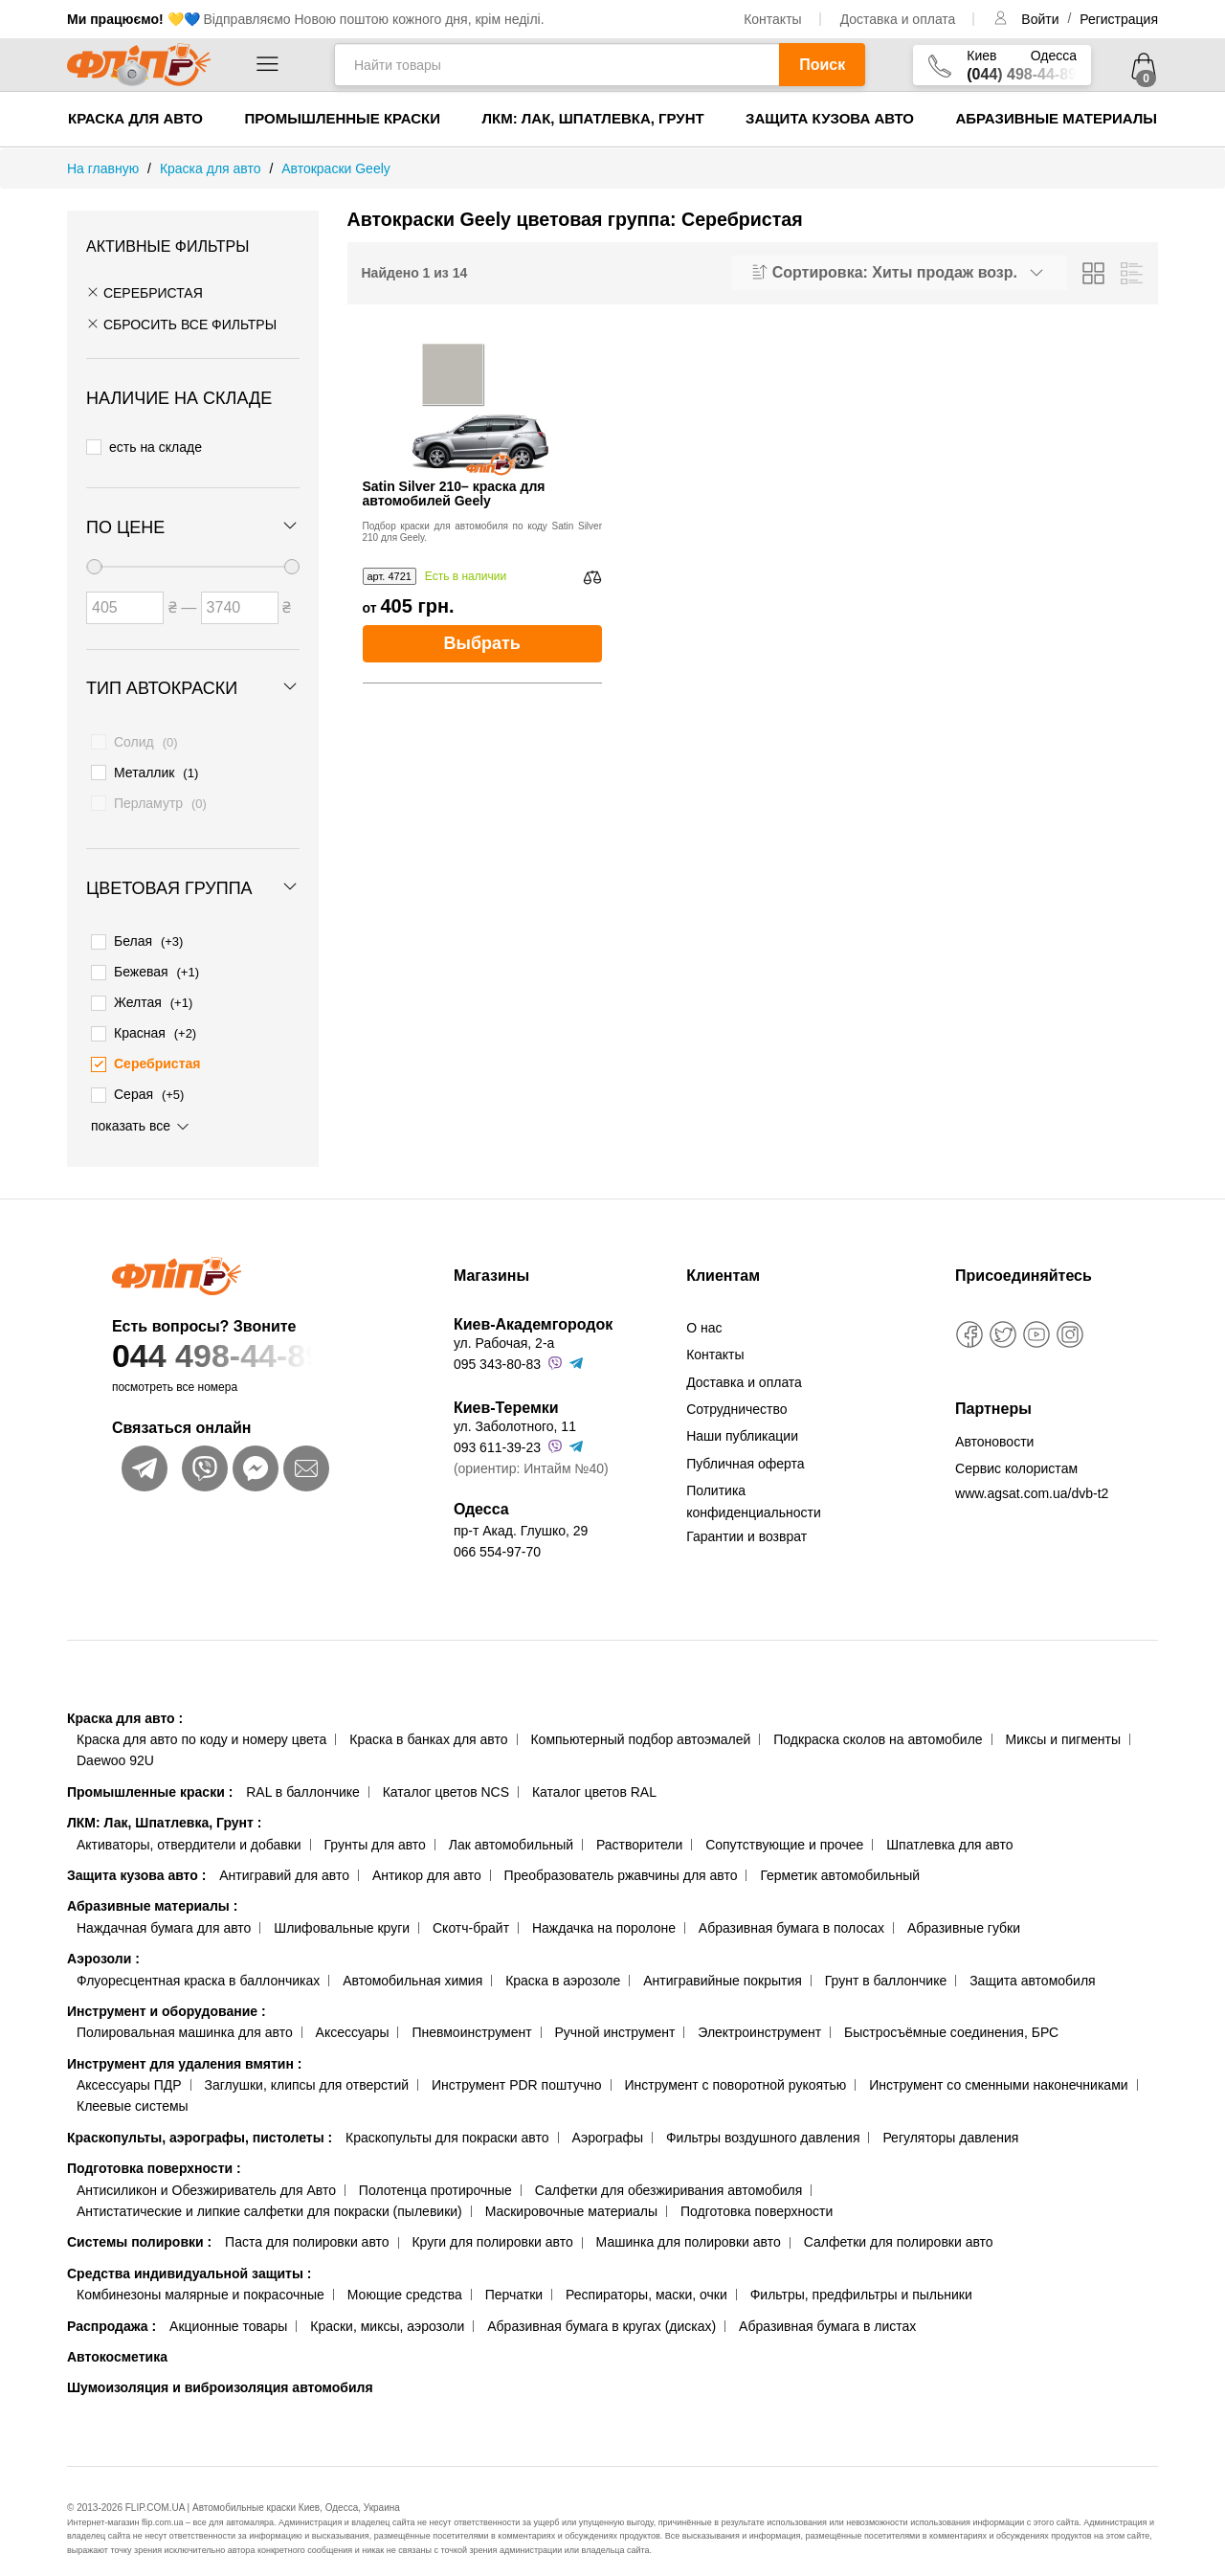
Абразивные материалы (1056, 118)
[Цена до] (239, 602)
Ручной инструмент (615, 2019)
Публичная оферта (745, 1449)
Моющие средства (404, 2280)
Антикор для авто (426, 1861)
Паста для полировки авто (307, 2228)
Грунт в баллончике (886, 1966)
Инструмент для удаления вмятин (184, 2049)
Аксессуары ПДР (129, 2070)
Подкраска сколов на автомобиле (877, 1725)
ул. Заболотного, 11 (515, 1412)
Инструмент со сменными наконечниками (998, 2070)
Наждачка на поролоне (604, 1913)
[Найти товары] (556, 64)
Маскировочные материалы (571, 2197)
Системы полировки (139, 2228)
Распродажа (111, 2311)
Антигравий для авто (284, 1861)
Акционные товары (228, 2311)
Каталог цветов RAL (594, 1777)
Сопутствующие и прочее (784, 1830)
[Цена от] (125, 602)
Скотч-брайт (471, 1913)
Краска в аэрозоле (562, 1966)
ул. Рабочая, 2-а (504, 1328)
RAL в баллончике (303, 1777)
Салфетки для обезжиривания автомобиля (669, 2176)
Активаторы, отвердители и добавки (189, 1830)
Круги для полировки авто (492, 2228)
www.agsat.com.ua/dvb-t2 (1031, 1479)
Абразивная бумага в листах (827, 2311)
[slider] (93, 561)
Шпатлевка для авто (949, 1830)
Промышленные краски (342, 118)
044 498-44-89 (246, 1341)
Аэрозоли (103, 1944)
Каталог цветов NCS (446, 1777)
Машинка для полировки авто (688, 2228)
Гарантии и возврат (746, 1522)
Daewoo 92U (115, 1747)
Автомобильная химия (412, 1966)
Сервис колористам (1016, 1455)
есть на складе (144, 445)
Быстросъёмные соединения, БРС (951, 2019)
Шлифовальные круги (342, 1913)
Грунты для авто (375, 1830)
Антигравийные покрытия (722, 1966)
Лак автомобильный (511, 1830)
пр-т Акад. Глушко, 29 (521, 1516)
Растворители (639, 1830)
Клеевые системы (133, 2092)
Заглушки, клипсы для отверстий (307, 2070)
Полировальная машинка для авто (185, 2019)
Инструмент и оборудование (166, 1997)
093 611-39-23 (497, 1433)
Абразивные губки (963, 1913)
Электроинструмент (759, 2019)
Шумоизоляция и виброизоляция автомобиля (220, 2374)
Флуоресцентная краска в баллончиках (198, 1966)
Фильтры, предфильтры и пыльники (861, 2280)
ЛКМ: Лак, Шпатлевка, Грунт (592, 118)
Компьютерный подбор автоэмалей (640, 1725)
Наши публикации (742, 1422)
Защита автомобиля (1032, 1966)
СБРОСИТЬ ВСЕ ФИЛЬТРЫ (181, 324)
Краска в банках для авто (428, 1725)
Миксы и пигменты (1063, 1725)
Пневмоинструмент (471, 2019)
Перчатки (514, 2280)
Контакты (772, 19)
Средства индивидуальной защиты (189, 2259)
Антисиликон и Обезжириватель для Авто (206, 2176)
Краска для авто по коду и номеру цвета (201, 1725)
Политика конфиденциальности (753, 1486)
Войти (1041, 19)
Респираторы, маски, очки (646, 2280)
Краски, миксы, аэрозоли (387, 2311)
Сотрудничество (736, 1394)
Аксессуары (353, 2019)
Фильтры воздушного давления (763, 2123)
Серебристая (144, 293)
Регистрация (1119, 19)
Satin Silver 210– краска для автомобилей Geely (454, 494)
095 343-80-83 (497, 1350)
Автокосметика (117, 2342)
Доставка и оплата (898, 19)
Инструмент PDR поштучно (517, 2070)
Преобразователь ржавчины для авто (621, 1861)
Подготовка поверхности (154, 2154)
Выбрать (482, 643)
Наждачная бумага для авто (164, 1913)
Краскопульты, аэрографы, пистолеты (199, 2123)
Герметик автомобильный (840, 1861)
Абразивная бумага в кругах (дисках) (601, 2311)
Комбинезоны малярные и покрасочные (200, 2280)
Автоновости (994, 1427)
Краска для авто (135, 118)
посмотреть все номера (174, 1372)
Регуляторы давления (950, 2123)
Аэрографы (607, 2123)
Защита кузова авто (830, 118)
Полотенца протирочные (435, 2176)
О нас (704, 1313)
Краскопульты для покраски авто (446, 2123)
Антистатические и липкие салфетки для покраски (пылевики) (269, 2197)
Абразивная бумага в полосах (791, 1913)
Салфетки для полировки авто (898, 2228)
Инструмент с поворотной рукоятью (735, 2070)
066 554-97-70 (497, 1537)
